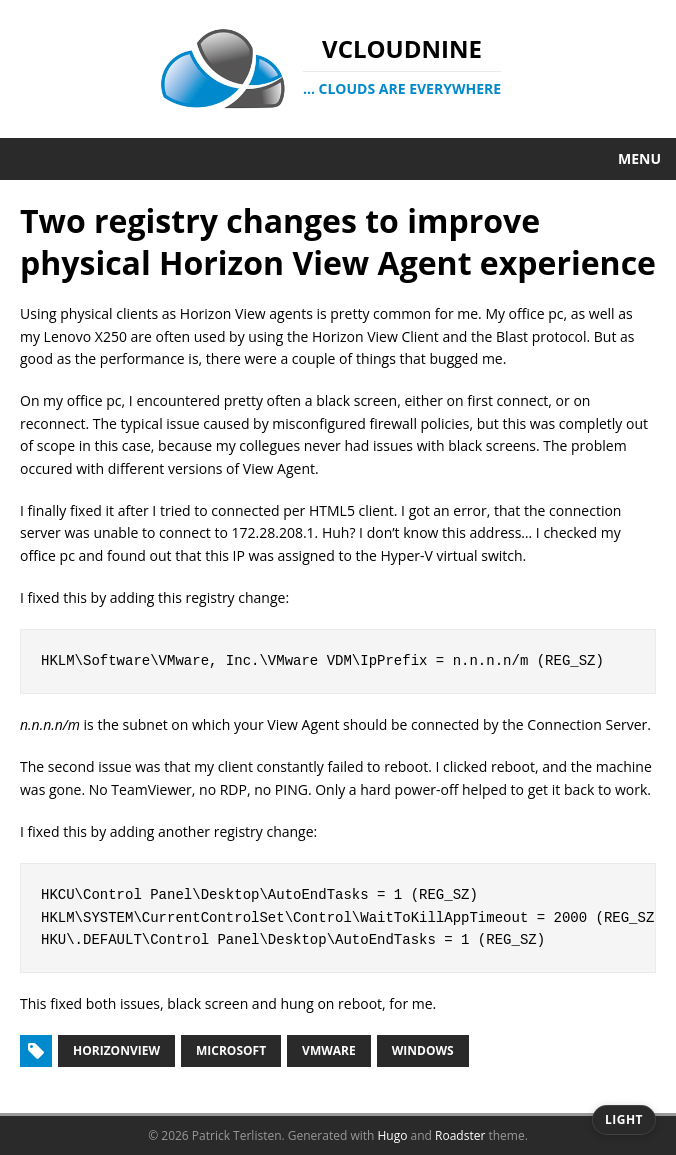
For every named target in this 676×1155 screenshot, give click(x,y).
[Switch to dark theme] (624, 1120)
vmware (329, 1050)
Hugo (392, 1135)
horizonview (116, 1050)
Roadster (460, 1135)
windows (423, 1050)
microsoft (231, 1050)
